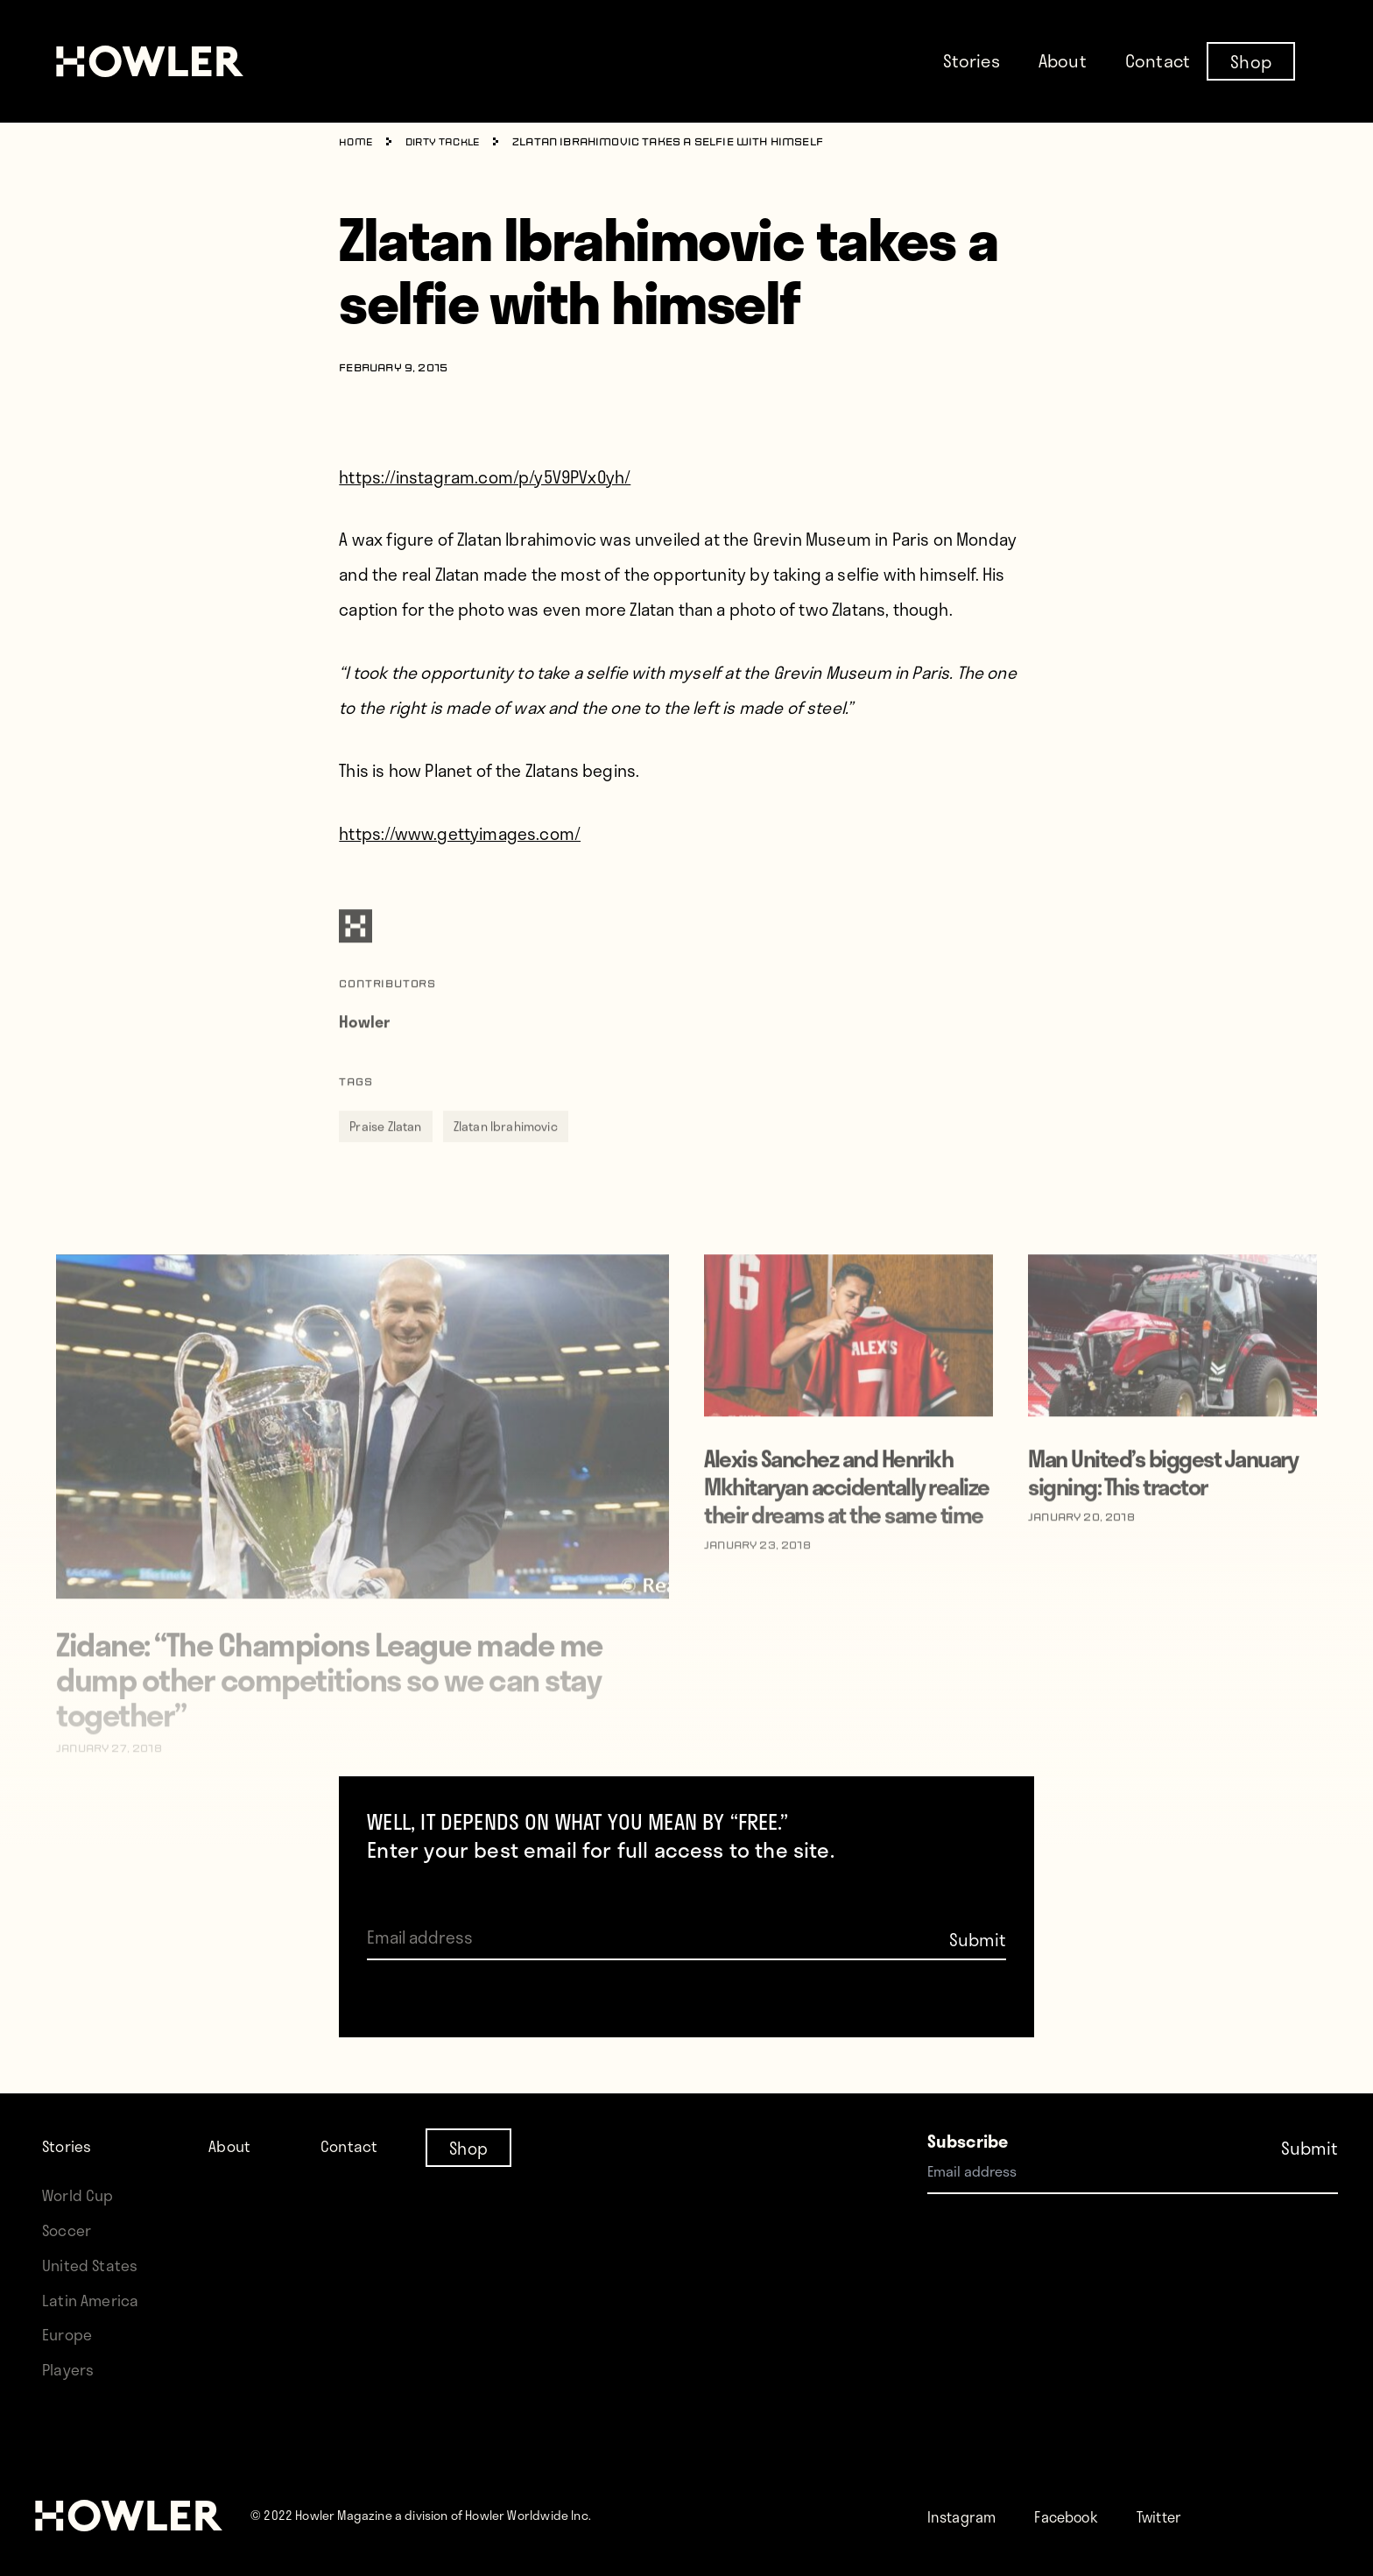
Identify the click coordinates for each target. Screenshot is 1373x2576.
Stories (971, 60)
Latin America (93, 2299)
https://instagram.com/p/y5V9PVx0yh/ (484, 477)
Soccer (69, 2229)
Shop (1250, 60)
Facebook (1082, 2516)
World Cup (81, 2194)
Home (357, 143)
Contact (1157, 60)
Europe (69, 2334)
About (1063, 60)
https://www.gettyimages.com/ (460, 833)
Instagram (967, 2516)
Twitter (1184, 2516)
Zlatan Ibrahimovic (506, 1153)
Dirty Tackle (448, 143)
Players (70, 2369)
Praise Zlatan (385, 1153)
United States (93, 2264)
